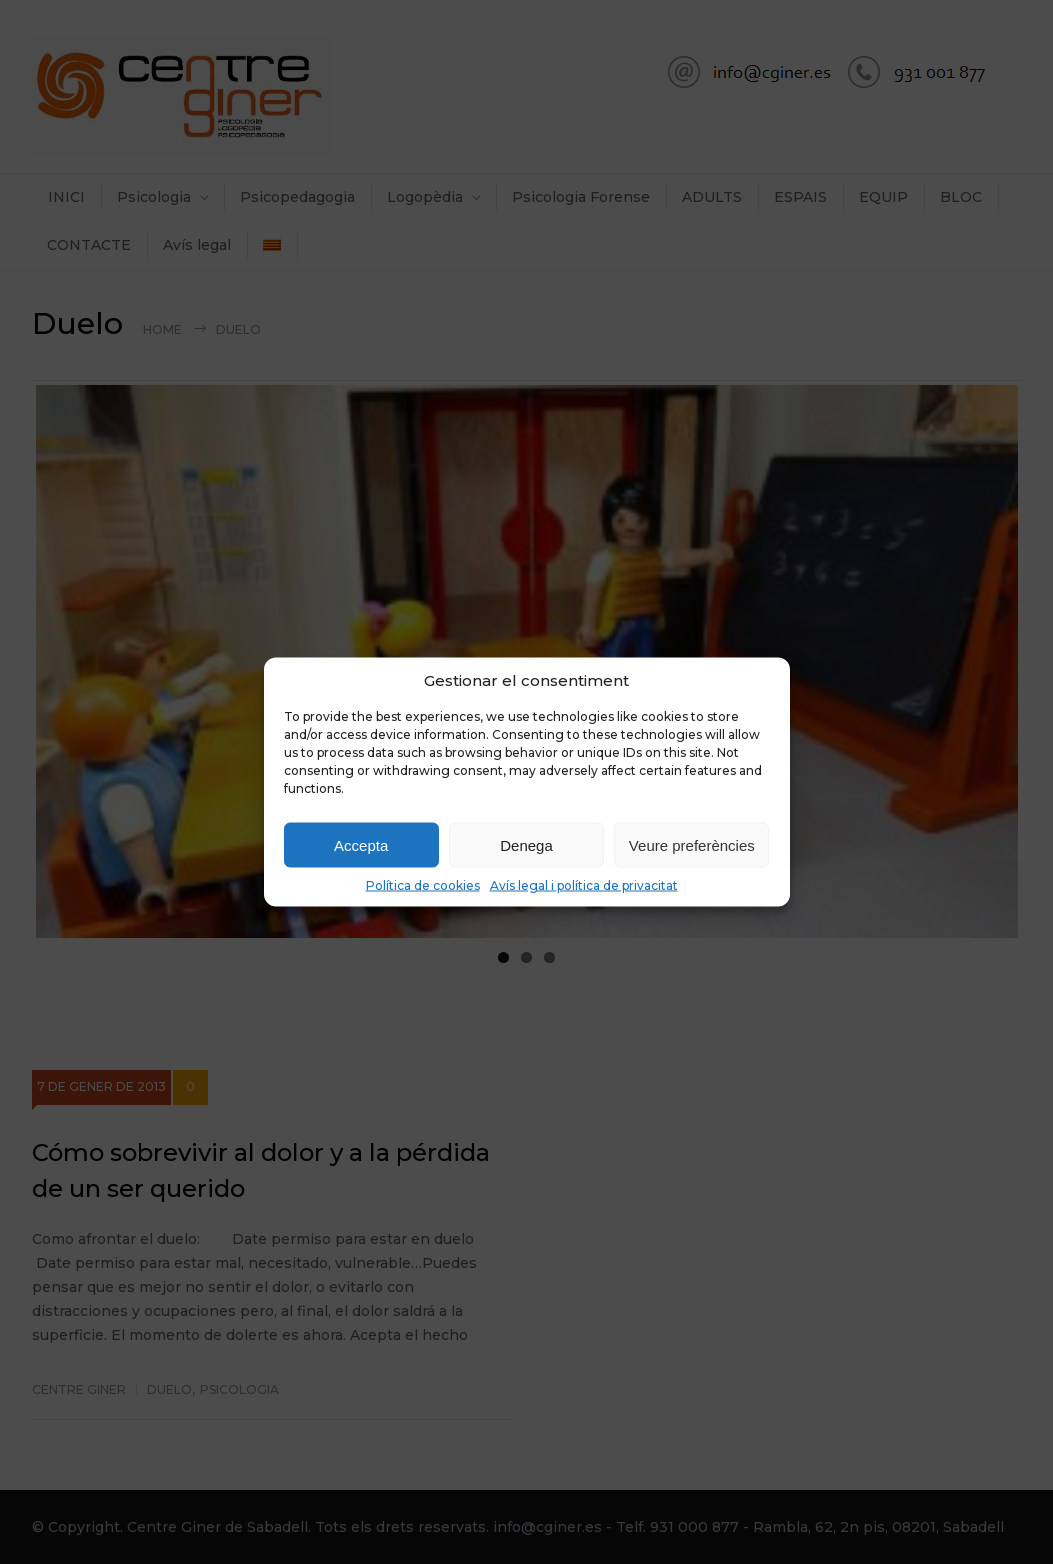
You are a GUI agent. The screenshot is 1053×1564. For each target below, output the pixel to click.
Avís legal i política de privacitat (584, 885)
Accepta (361, 844)
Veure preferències (692, 844)
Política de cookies (423, 885)
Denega (526, 844)
